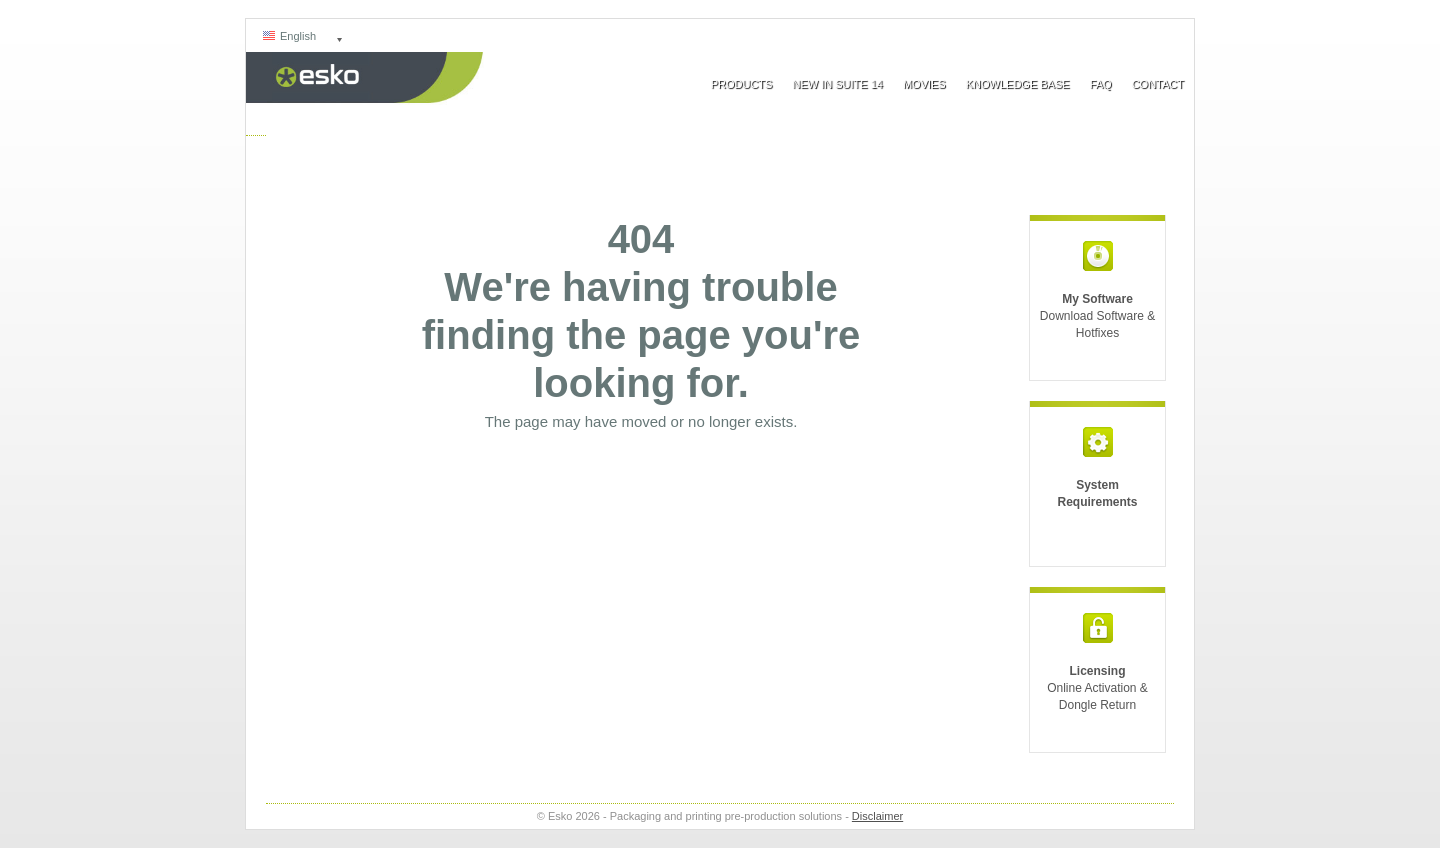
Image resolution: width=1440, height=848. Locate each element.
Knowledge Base (1018, 84)
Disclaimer (877, 816)
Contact (1158, 84)
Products (742, 84)
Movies (924, 84)
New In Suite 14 (837, 84)
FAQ (1101, 84)
